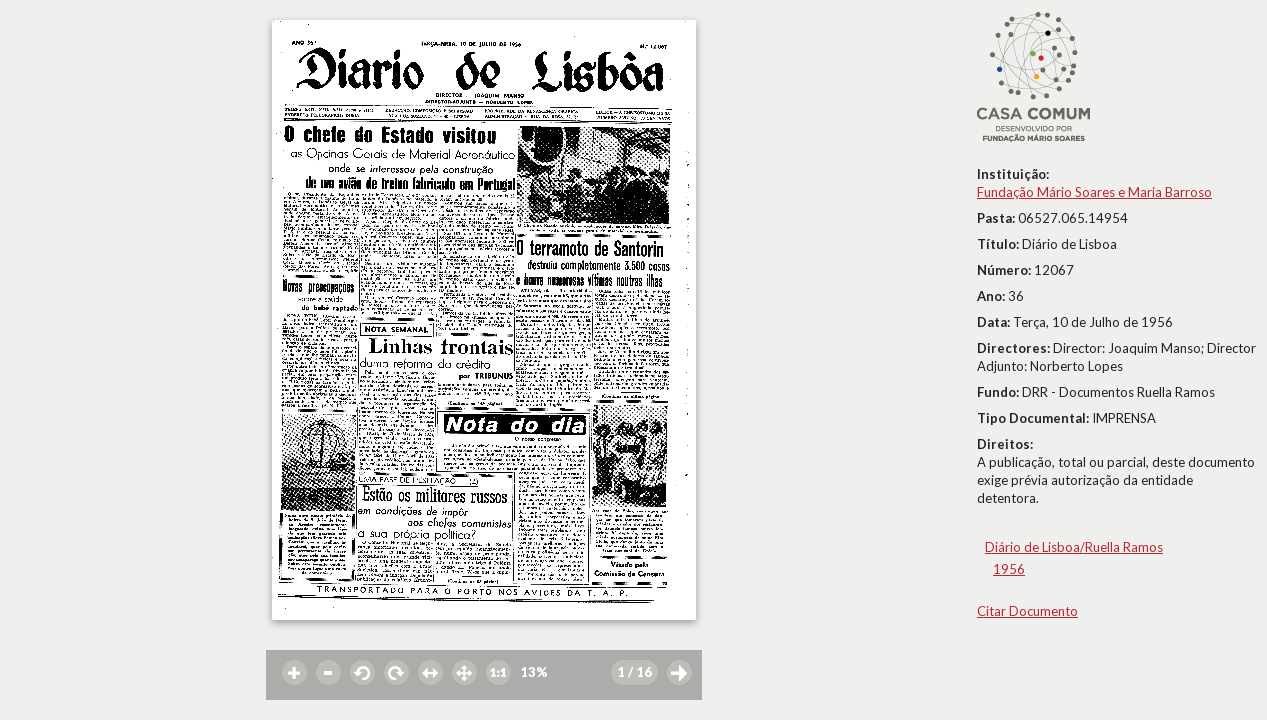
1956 (1009, 569)
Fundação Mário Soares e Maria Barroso (1094, 192)
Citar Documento (1027, 611)
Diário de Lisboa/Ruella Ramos (1074, 547)
